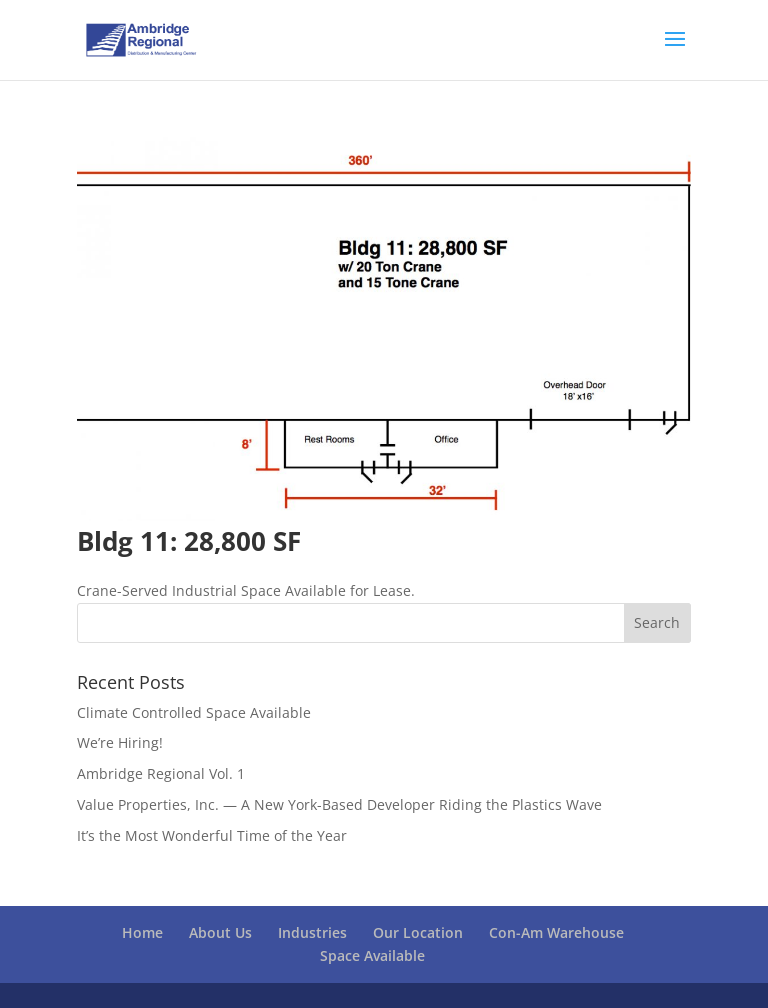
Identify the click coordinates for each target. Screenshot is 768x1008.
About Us (220, 932)
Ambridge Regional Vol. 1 (161, 773)
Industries (312, 932)
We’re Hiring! (120, 742)
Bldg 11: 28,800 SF (189, 541)
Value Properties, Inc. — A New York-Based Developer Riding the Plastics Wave (339, 804)
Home (142, 932)
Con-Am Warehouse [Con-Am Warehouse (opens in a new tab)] (556, 932)
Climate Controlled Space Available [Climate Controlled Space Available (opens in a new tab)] (194, 712)
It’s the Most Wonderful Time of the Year (212, 835)
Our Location (418, 932)
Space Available (372, 955)
